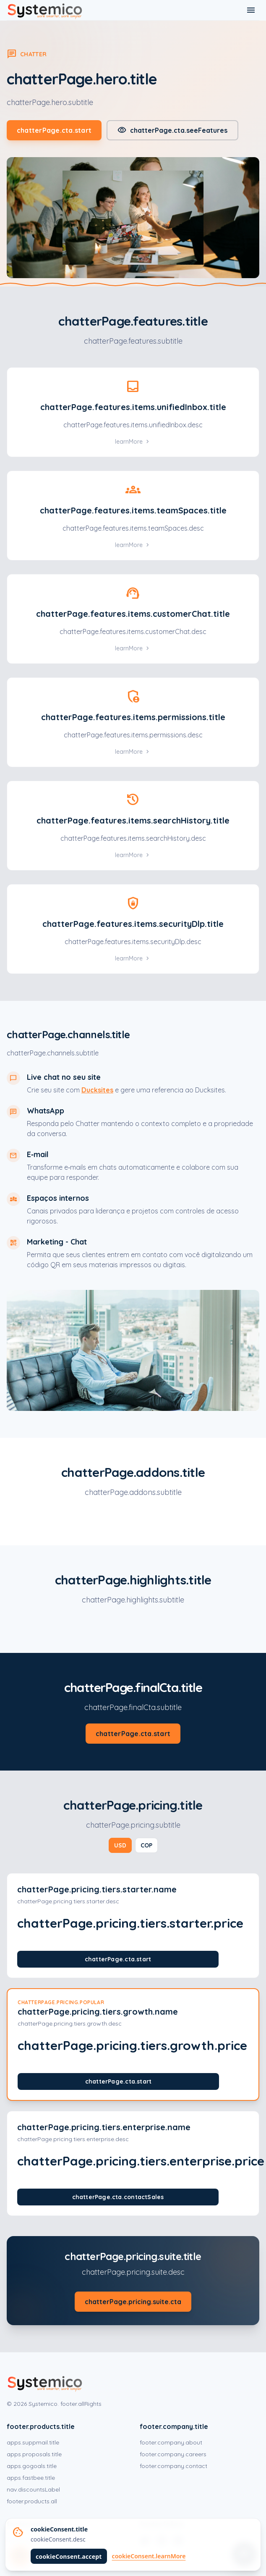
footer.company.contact (173, 2466)
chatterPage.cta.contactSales (118, 2197)
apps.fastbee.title (31, 2477)
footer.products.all (32, 2501)
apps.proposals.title (34, 2454)
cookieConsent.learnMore (149, 2556)
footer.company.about (171, 2442)
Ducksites (97, 1090)
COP (146, 1845)
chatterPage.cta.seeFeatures (172, 130)
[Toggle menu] (251, 10)
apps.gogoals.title (32, 2466)
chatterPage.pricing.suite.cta (133, 2301)
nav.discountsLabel (33, 2489)
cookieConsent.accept (69, 2556)
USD (120, 1845)
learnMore (133, 442)
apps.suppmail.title (33, 2442)
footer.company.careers (173, 2454)
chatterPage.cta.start (54, 130)
